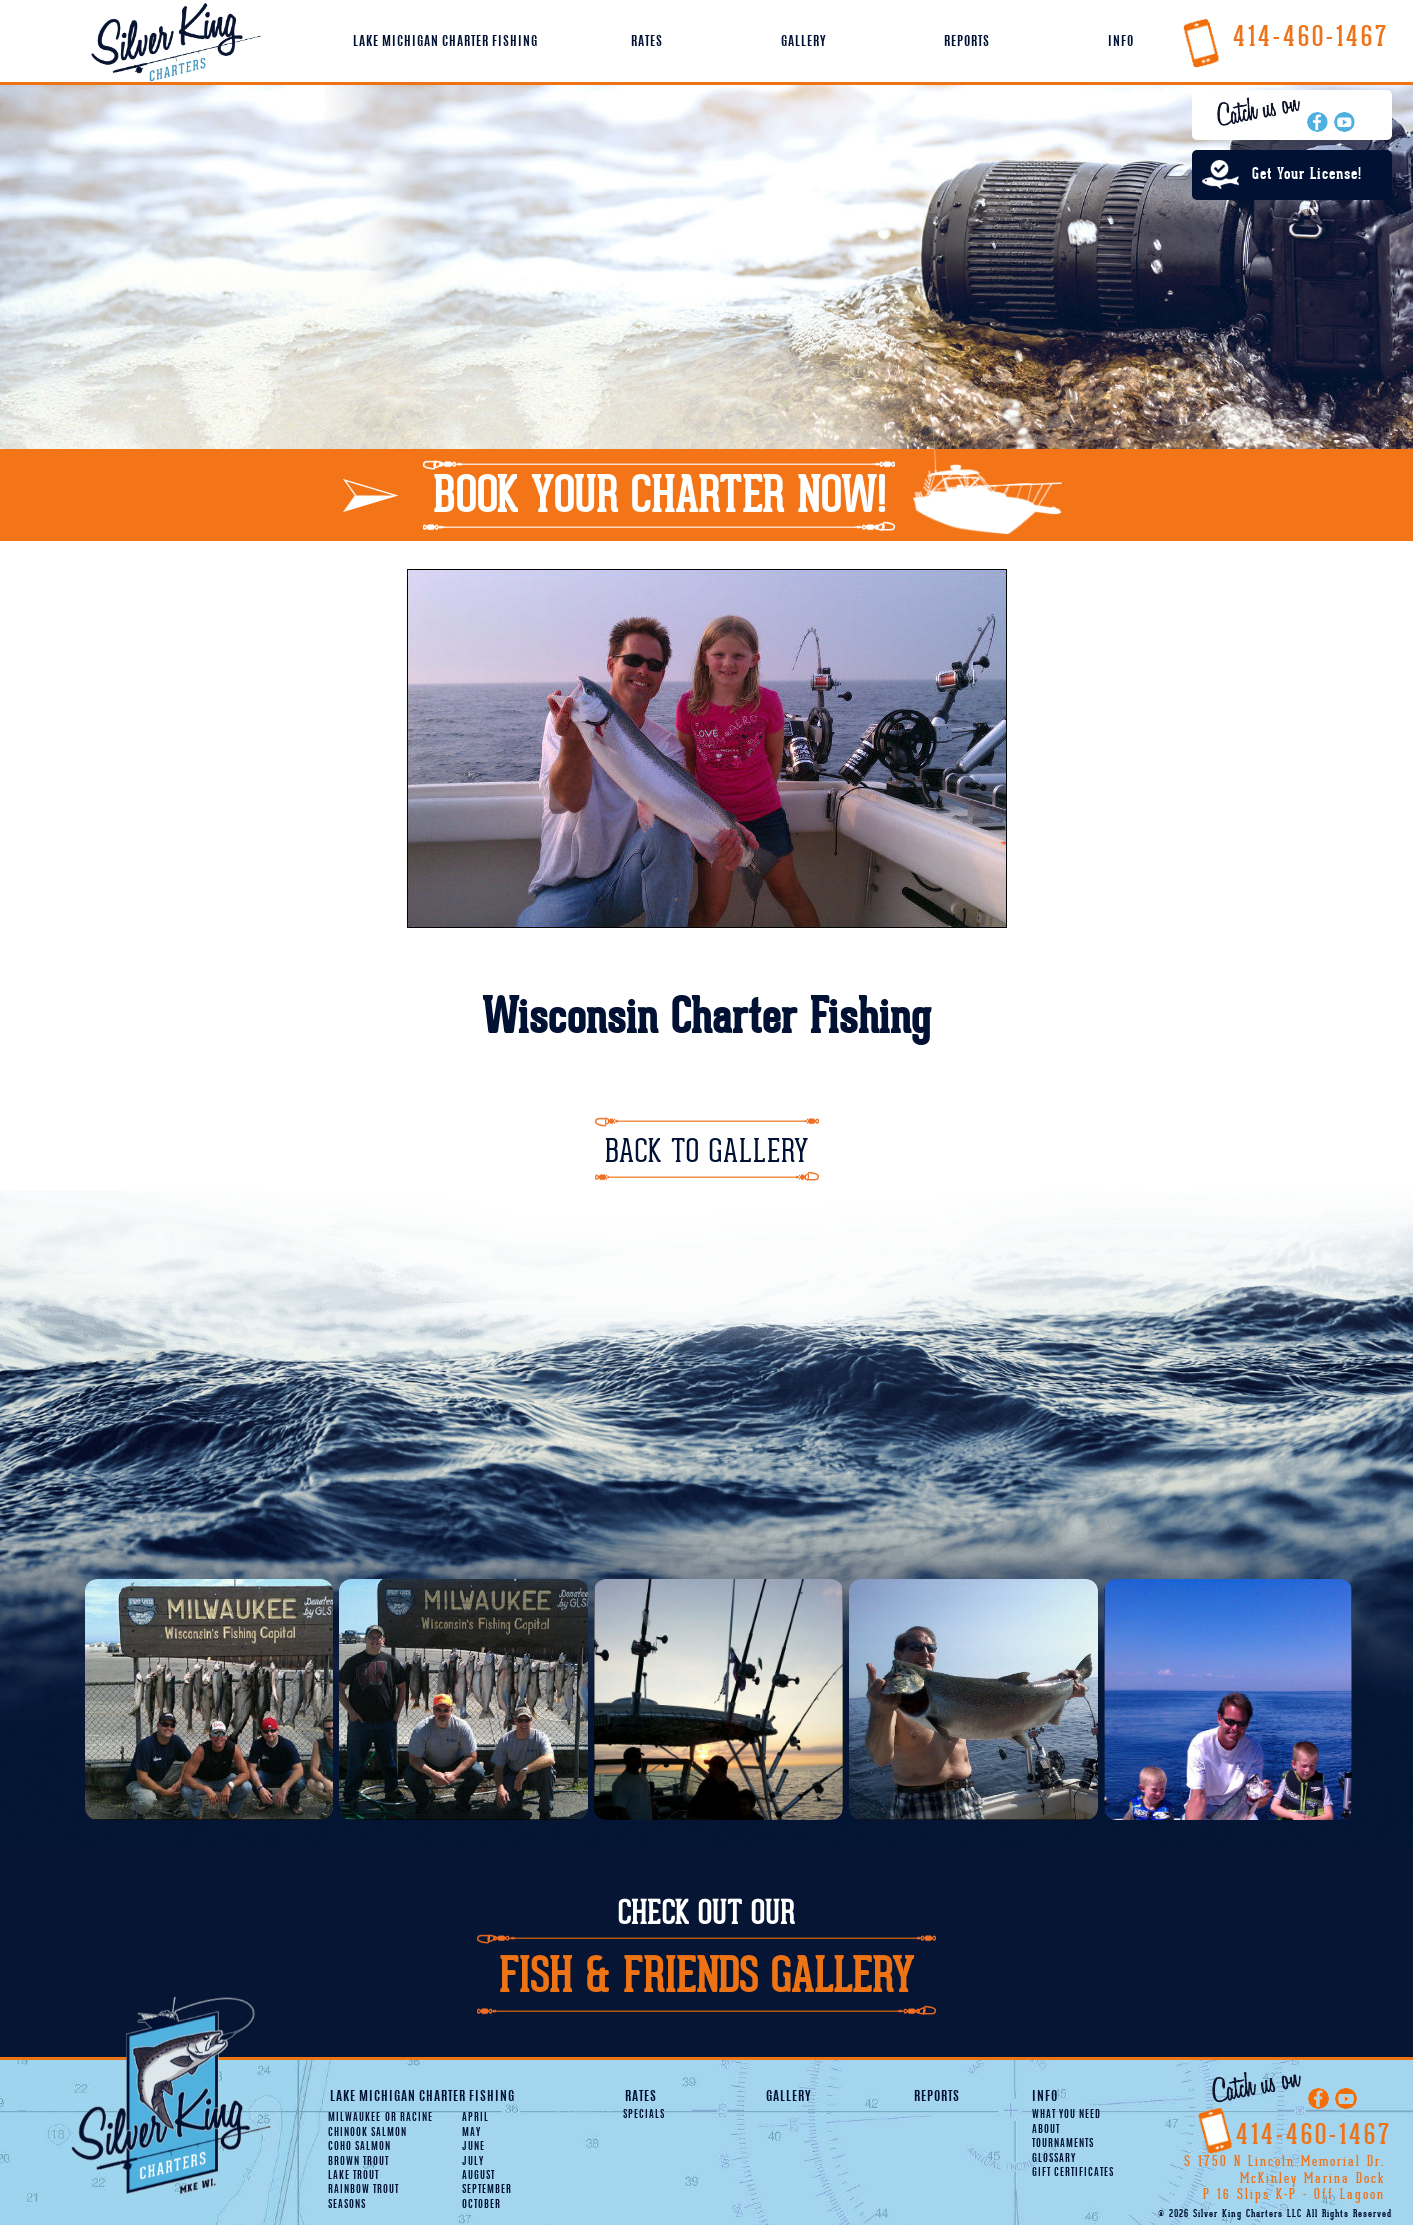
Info (1121, 42)
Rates (647, 42)
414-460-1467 (1285, 36)
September (487, 2190)
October (481, 2205)
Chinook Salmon (367, 2133)
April (475, 2118)
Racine (409, 2118)
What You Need (1066, 2115)
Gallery (803, 42)
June (473, 2147)
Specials (644, 2115)
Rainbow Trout (363, 2190)
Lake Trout (353, 2176)
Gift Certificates (1073, 2173)
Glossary (1054, 2159)
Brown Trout (358, 2162)
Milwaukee (354, 2118)
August (478, 2176)
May (471, 2133)
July (473, 2162)
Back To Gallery (707, 1151)
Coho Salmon (359, 2147)
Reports (967, 42)
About (1046, 2130)
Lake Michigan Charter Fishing (445, 42)
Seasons (347, 2205)
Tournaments (1063, 2144)
